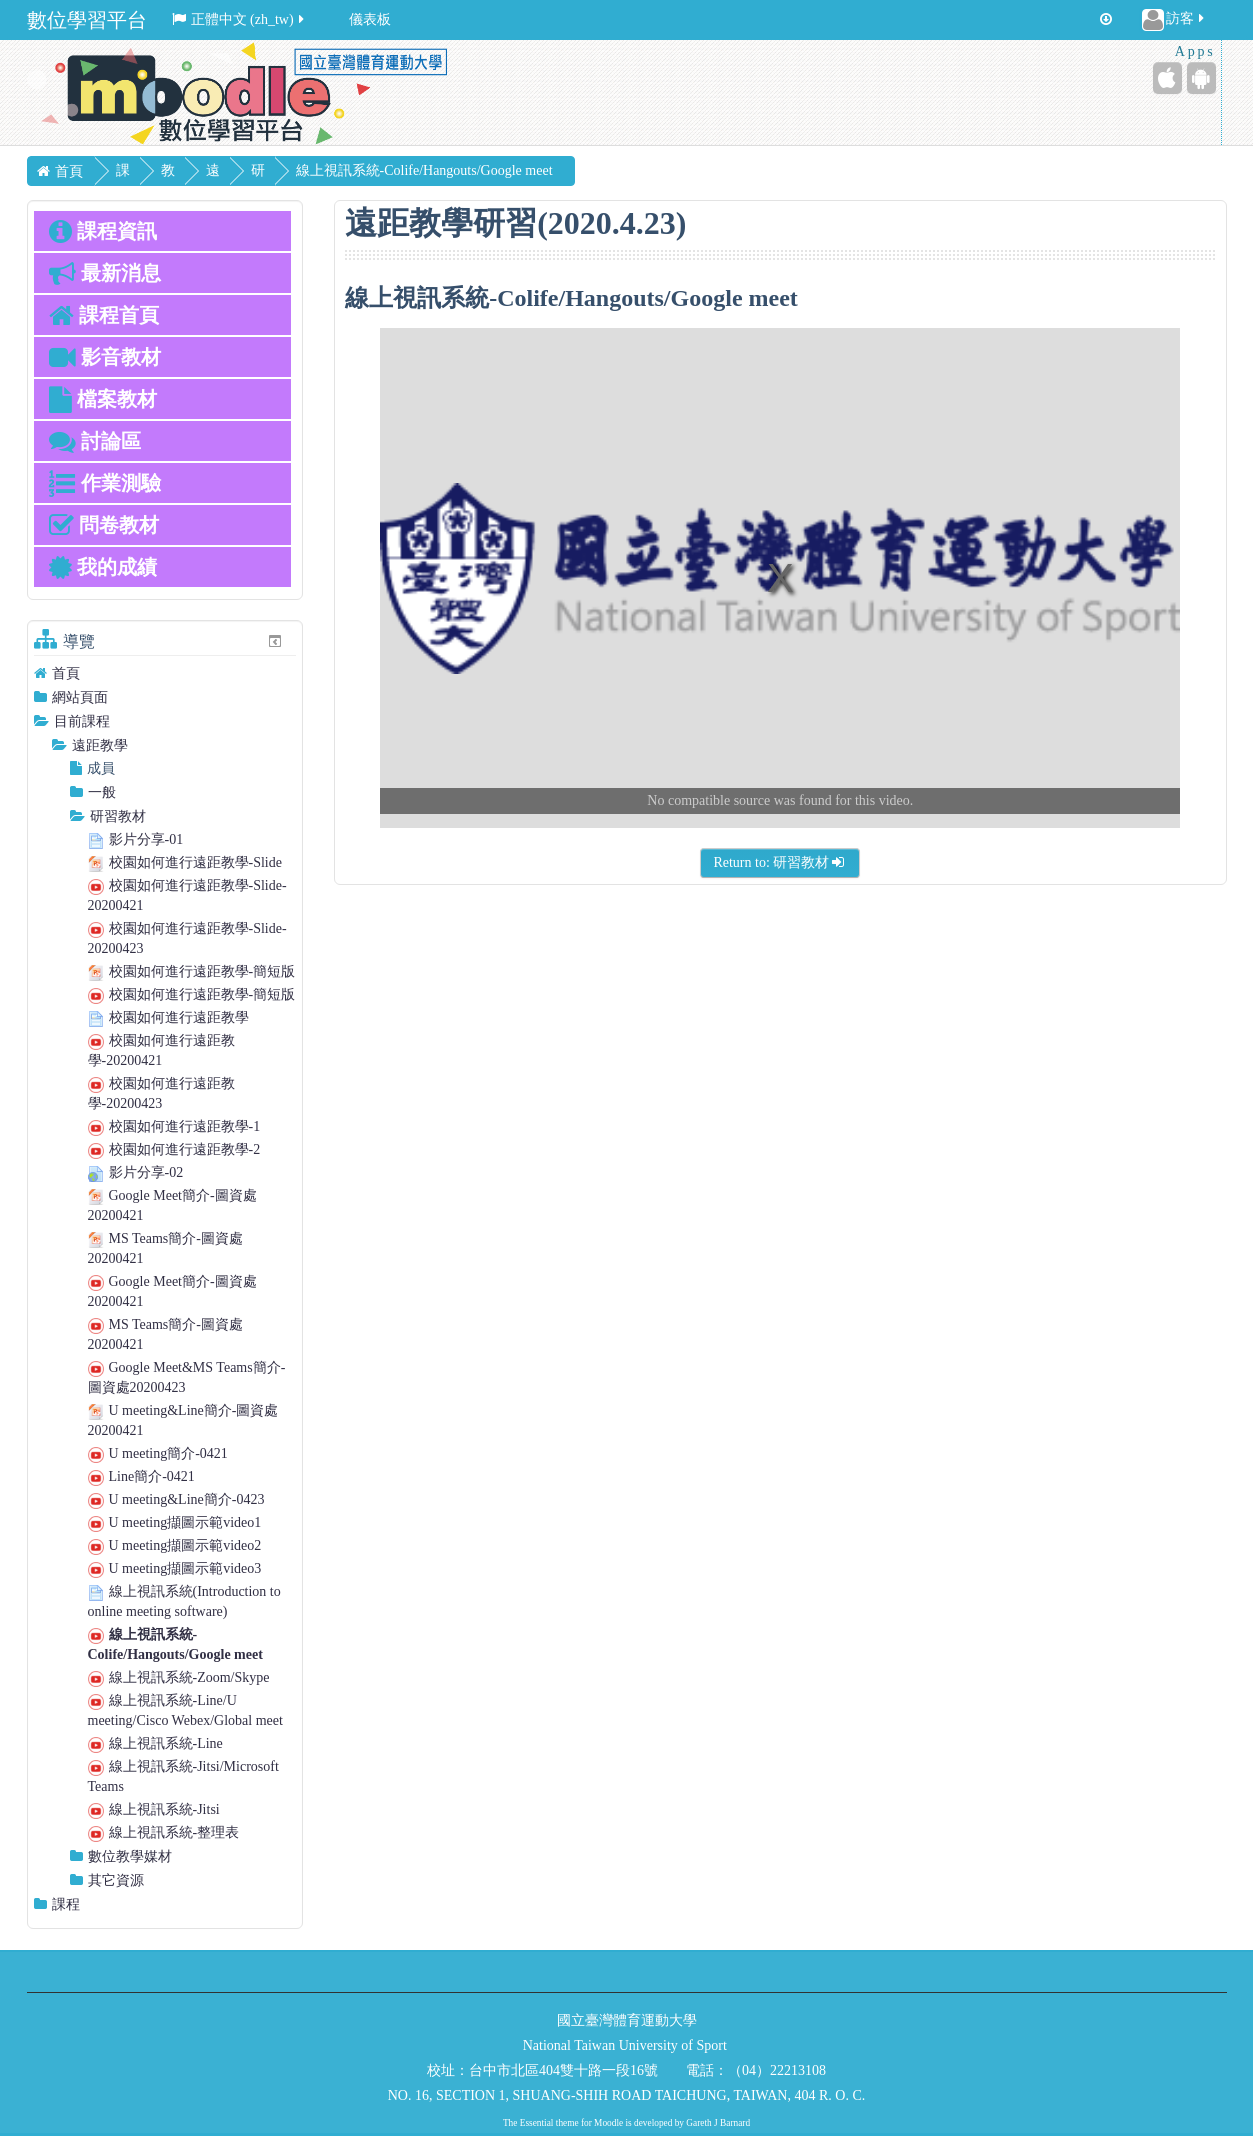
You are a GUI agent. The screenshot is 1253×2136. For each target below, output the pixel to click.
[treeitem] (165, 673)
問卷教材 (104, 525)
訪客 (1174, 20)
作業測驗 (105, 483)
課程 (66, 1904)
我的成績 (103, 567)
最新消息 (105, 273)
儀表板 (370, 19)
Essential (537, 2123)
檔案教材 (103, 399)
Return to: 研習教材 (780, 862)
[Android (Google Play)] (1201, 78)
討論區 (95, 441)
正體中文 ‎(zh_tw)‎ (239, 19)
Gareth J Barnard (718, 2123)
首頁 (66, 673)
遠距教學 (100, 745)
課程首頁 (104, 315)
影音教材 (105, 357)
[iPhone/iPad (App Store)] (1167, 78)
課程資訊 (103, 231)
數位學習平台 (87, 20)
